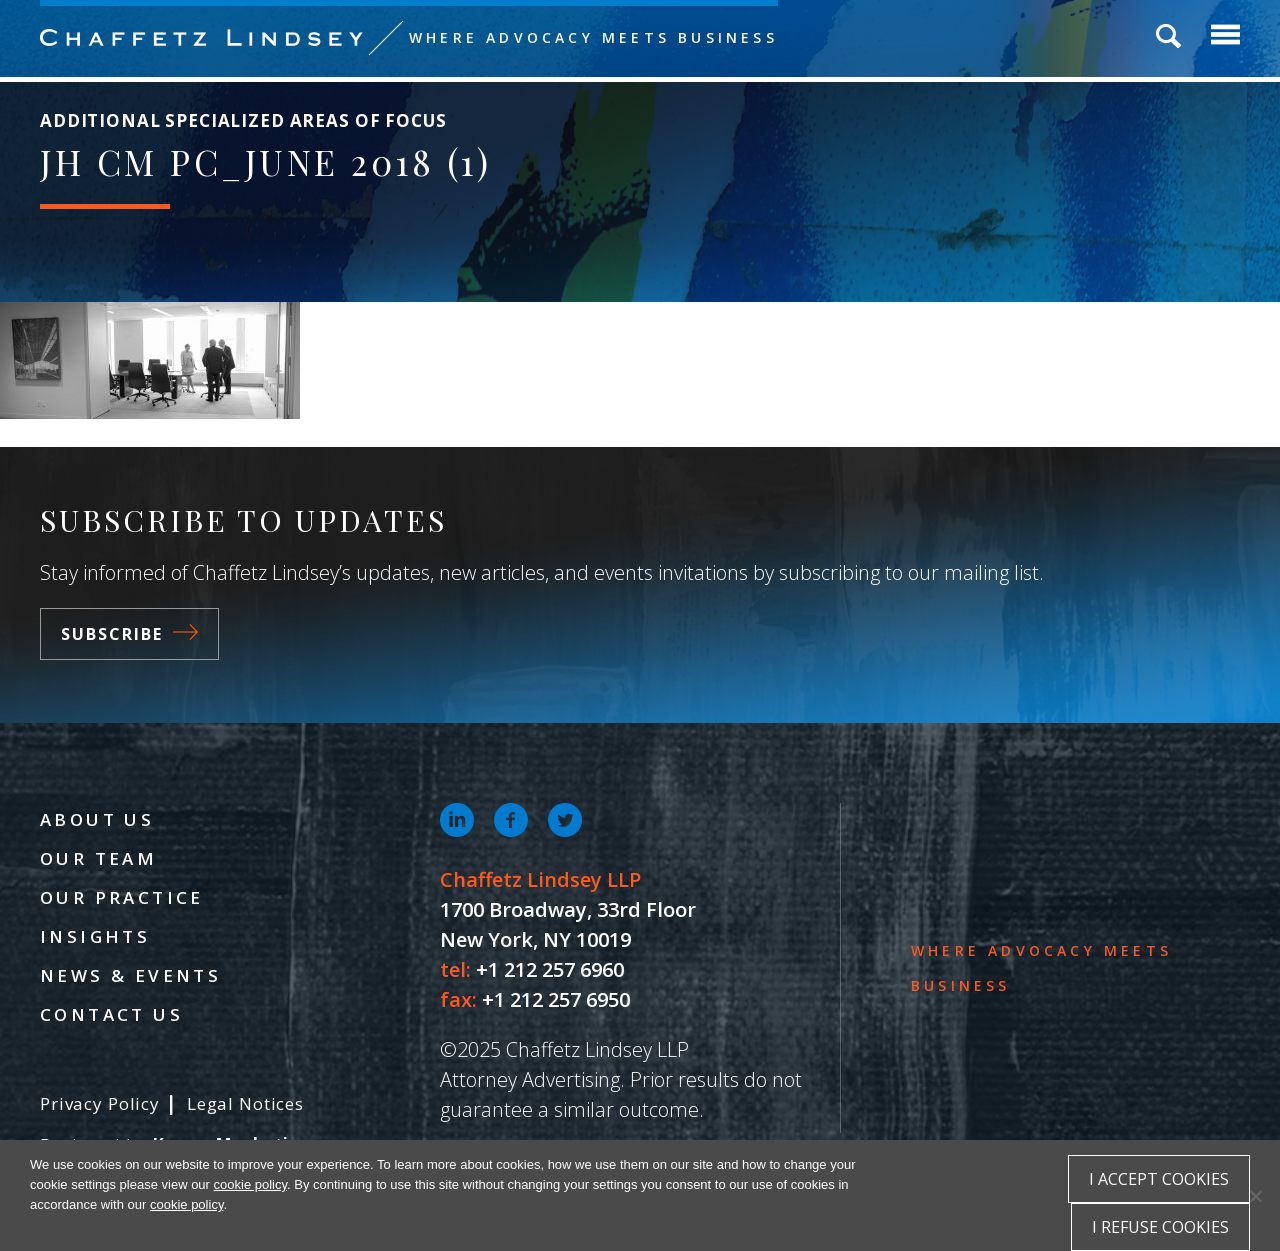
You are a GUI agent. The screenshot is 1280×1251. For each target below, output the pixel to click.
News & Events (130, 975)
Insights (95, 936)
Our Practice (122, 897)
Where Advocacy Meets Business (593, 37)
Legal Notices (245, 1103)
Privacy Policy (100, 1103)
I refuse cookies (1160, 1227)
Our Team (98, 858)
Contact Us (111, 1014)
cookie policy (250, 1184)
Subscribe (129, 634)
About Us (97, 819)
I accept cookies (1159, 1179)
